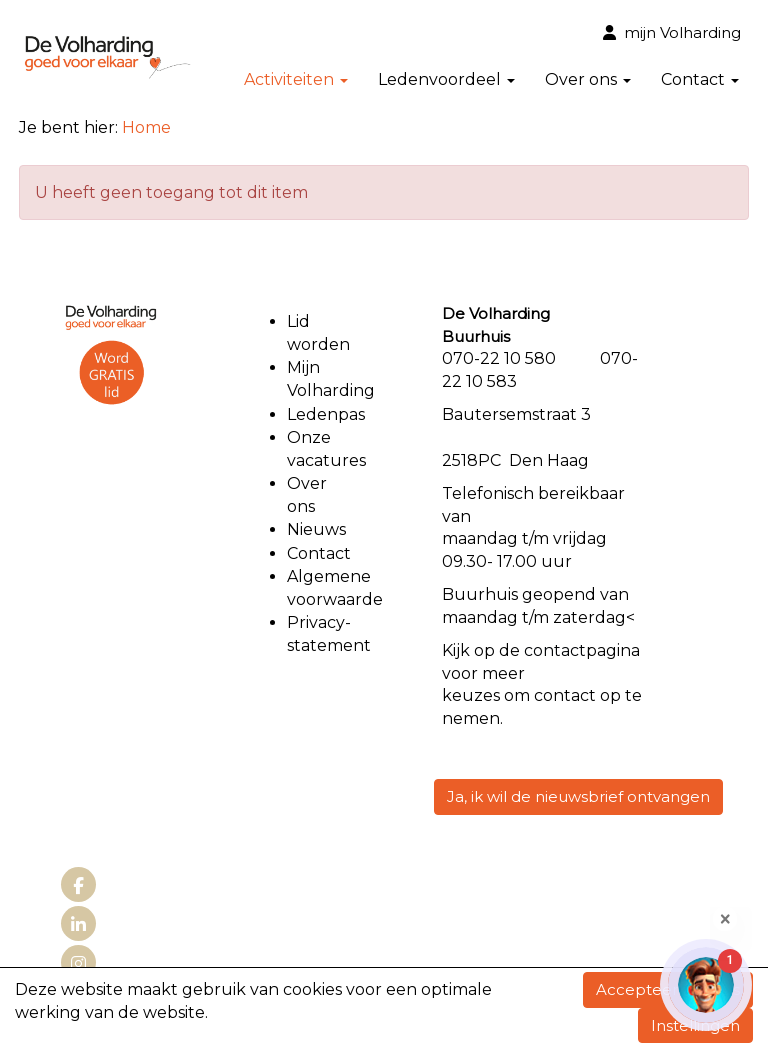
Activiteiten (296, 79)
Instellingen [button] (695, 1025)
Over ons (588, 79)
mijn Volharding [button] (672, 32)
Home (146, 127)
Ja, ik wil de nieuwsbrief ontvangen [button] (578, 796)
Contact (700, 79)
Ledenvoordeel (446, 79)
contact (555, 650)
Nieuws (316, 529)
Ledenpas (326, 414)
